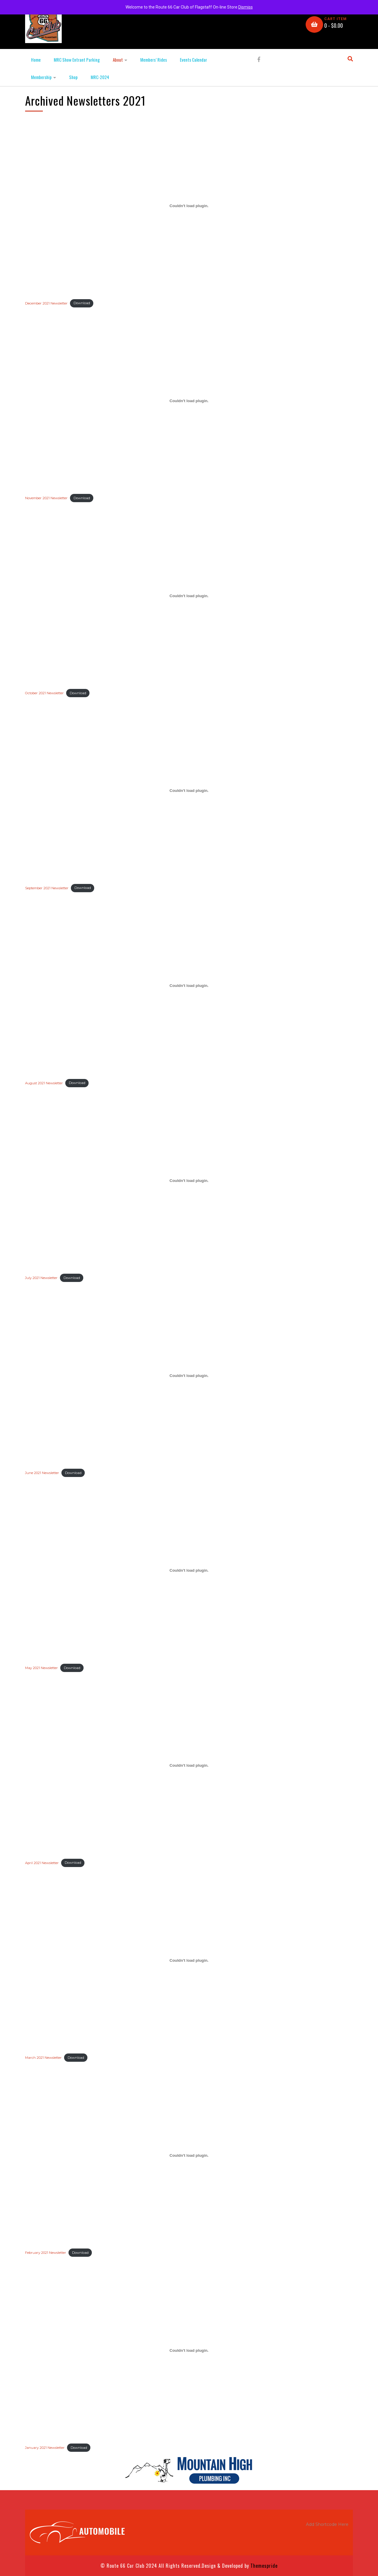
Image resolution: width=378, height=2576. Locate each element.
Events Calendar (193, 60)
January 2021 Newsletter (45, 2448)
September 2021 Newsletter (47, 888)
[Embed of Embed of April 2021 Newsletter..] (189, 1765)
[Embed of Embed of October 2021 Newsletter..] (189, 595)
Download (82, 303)
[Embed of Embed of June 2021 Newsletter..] (189, 1375)
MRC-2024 (100, 77)
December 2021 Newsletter (46, 303)
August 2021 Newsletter (44, 1083)
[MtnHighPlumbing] (189, 2470)
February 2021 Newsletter (45, 2253)
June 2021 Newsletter (42, 1473)
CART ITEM (335, 19)
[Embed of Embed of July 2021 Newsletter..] (189, 1180)
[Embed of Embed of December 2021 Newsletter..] (189, 205)
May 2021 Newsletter (41, 1668)
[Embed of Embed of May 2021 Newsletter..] (189, 1570)
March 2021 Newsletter (43, 2058)
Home (36, 60)
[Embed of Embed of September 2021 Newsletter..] (189, 790)
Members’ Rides (153, 60)
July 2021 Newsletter (41, 1278)
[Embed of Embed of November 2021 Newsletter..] (189, 400)
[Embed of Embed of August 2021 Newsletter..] (189, 985)
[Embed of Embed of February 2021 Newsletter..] (189, 2155)
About (118, 60)
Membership (41, 77)
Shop (73, 77)
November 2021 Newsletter (46, 498)
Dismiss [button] (245, 7)
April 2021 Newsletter (42, 1863)
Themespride (263, 2565)
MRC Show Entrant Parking (77, 60)
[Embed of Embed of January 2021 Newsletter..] (189, 2350)
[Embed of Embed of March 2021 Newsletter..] (189, 1960)
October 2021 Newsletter (44, 693)
